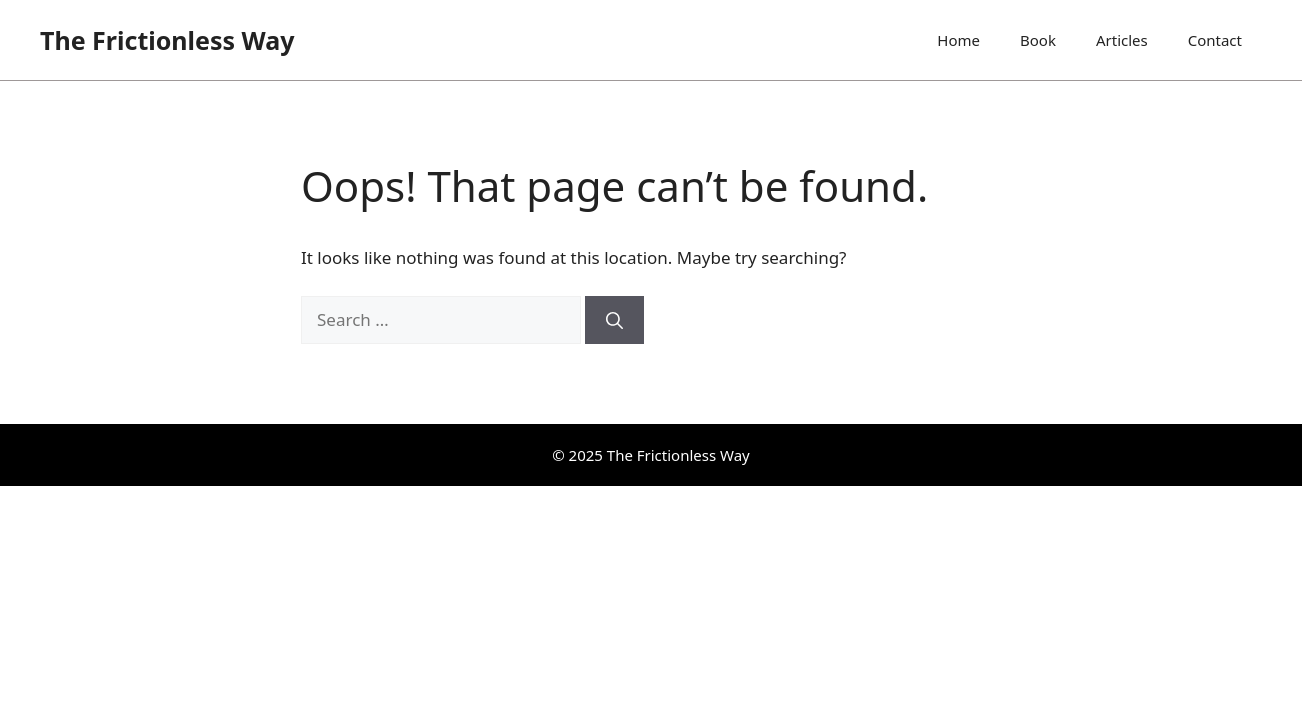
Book (1038, 40)
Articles (1122, 40)
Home (958, 40)
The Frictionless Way (167, 40)
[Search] (614, 320)
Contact (1215, 40)
